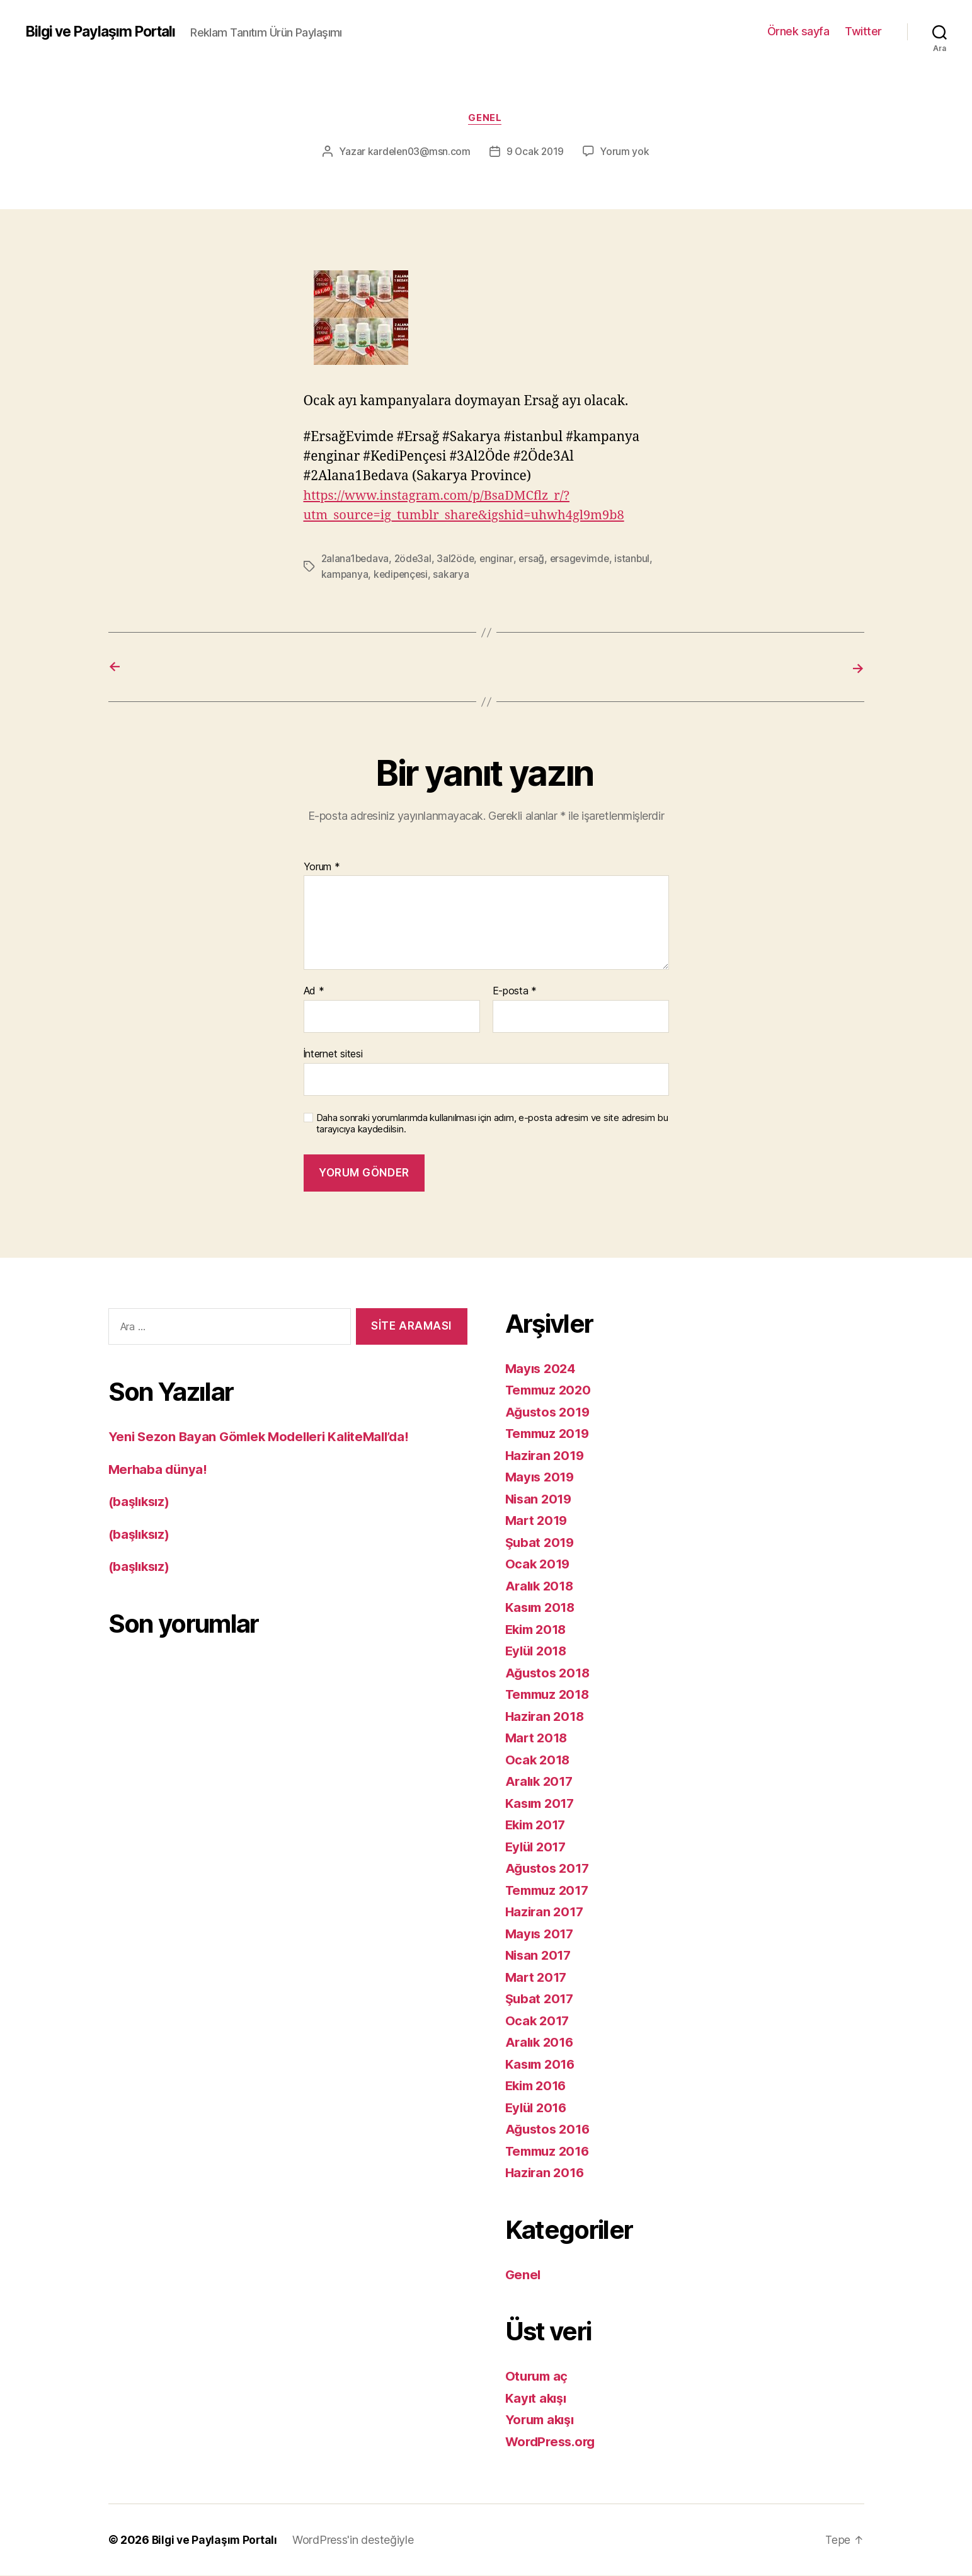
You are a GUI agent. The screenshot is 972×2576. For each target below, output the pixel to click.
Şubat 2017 (540, 1999)
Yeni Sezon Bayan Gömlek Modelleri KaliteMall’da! (265, 1437)
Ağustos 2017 (549, 1869)
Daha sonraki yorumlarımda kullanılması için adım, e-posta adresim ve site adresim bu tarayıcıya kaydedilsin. (492, 1124)
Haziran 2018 (546, 1716)
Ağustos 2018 (549, 1673)
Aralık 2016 (541, 2042)
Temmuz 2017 (549, 1890)
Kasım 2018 (542, 1608)
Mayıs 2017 (541, 1933)
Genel (486, 119)
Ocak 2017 (538, 2020)
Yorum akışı (542, 2420)
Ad (314, 992)
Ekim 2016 (538, 2086)
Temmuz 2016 (550, 2151)
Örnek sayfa (798, 31)
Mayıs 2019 (541, 1477)
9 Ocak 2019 (536, 152)
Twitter (863, 31)
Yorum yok (627, 152)
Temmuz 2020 (550, 1390)
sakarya (454, 574)
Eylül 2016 (538, 2107)
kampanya (345, 574)
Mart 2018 (538, 1738)
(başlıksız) (141, 1502)
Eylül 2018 (538, 1651)
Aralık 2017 (541, 1782)
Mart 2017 (537, 1977)
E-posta (515, 992)
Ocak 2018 (539, 1760)
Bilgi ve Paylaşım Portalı (105, 31)
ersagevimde (584, 559)
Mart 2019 (538, 1521)
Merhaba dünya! (159, 1469)
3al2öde (459, 559)
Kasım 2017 (541, 1803)
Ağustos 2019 (549, 1412)
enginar (501, 559)
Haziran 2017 (546, 1912)
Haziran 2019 (546, 1455)
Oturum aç (538, 2376)
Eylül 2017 (537, 1846)
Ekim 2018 (538, 1629)
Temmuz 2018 (550, 1695)
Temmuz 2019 (550, 1434)
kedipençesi (403, 574)
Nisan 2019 (540, 1499)
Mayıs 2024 (542, 1368)
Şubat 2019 (541, 1542)
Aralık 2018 (541, 1586)
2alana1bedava (356, 559)
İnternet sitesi (333, 1053)
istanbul (639, 559)
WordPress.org (553, 2441)
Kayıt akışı (537, 2398)
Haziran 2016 (546, 2173)
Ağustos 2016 (549, 2129)
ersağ (536, 559)
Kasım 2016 (542, 2064)
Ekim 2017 (538, 1825)
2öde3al (415, 559)
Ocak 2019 (539, 1564)
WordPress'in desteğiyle (357, 2540)
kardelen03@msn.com (418, 152)
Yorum (322, 867)
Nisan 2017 (540, 1956)
